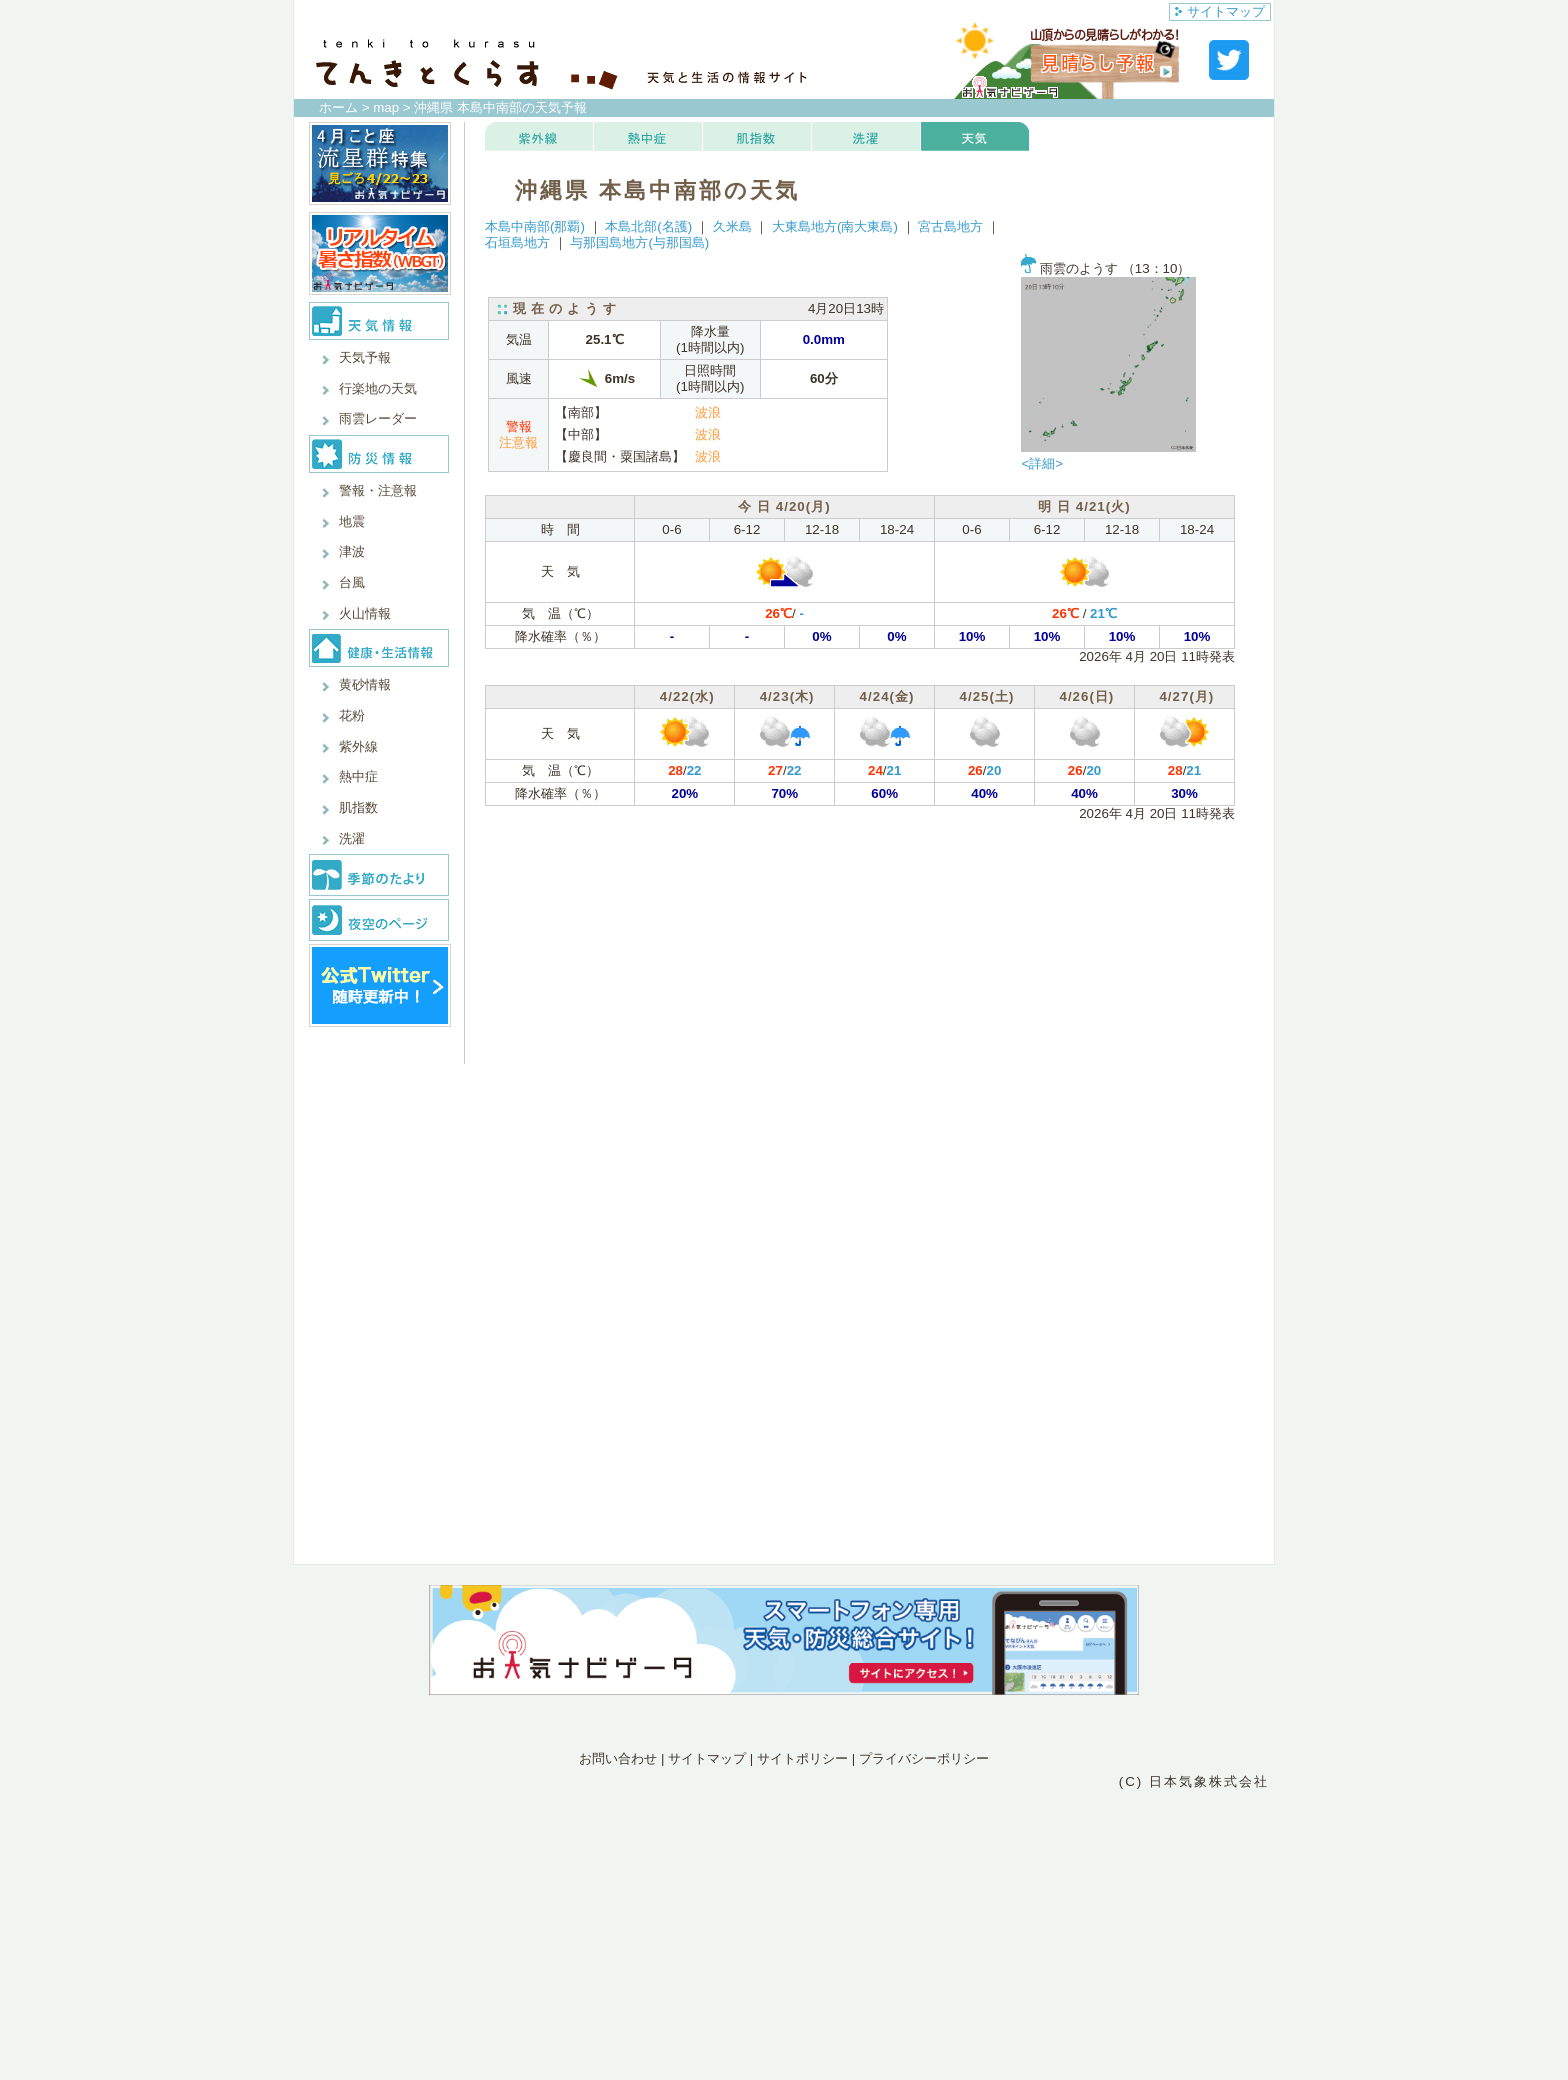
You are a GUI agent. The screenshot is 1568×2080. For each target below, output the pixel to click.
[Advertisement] (784, 1880)
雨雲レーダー (378, 418)
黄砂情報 (365, 684)
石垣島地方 (517, 242)
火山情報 (365, 613)
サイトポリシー (802, 1758)
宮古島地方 (950, 226)
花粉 (352, 715)
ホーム (338, 107)
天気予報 (365, 357)
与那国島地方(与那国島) (639, 242)
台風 (352, 582)
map (386, 107)
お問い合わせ (618, 1758)
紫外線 (358, 746)
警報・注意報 (378, 490)
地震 (352, 521)
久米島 (732, 226)
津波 (352, 551)
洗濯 (352, 838)
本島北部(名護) (648, 226)
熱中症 (358, 776)
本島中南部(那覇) (535, 226)
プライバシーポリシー (924, 1758)
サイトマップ (1220, 11)
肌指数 (358, 807)
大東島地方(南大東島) (835, 226)
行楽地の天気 (378, 388)
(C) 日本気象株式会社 (1194, 1781)
